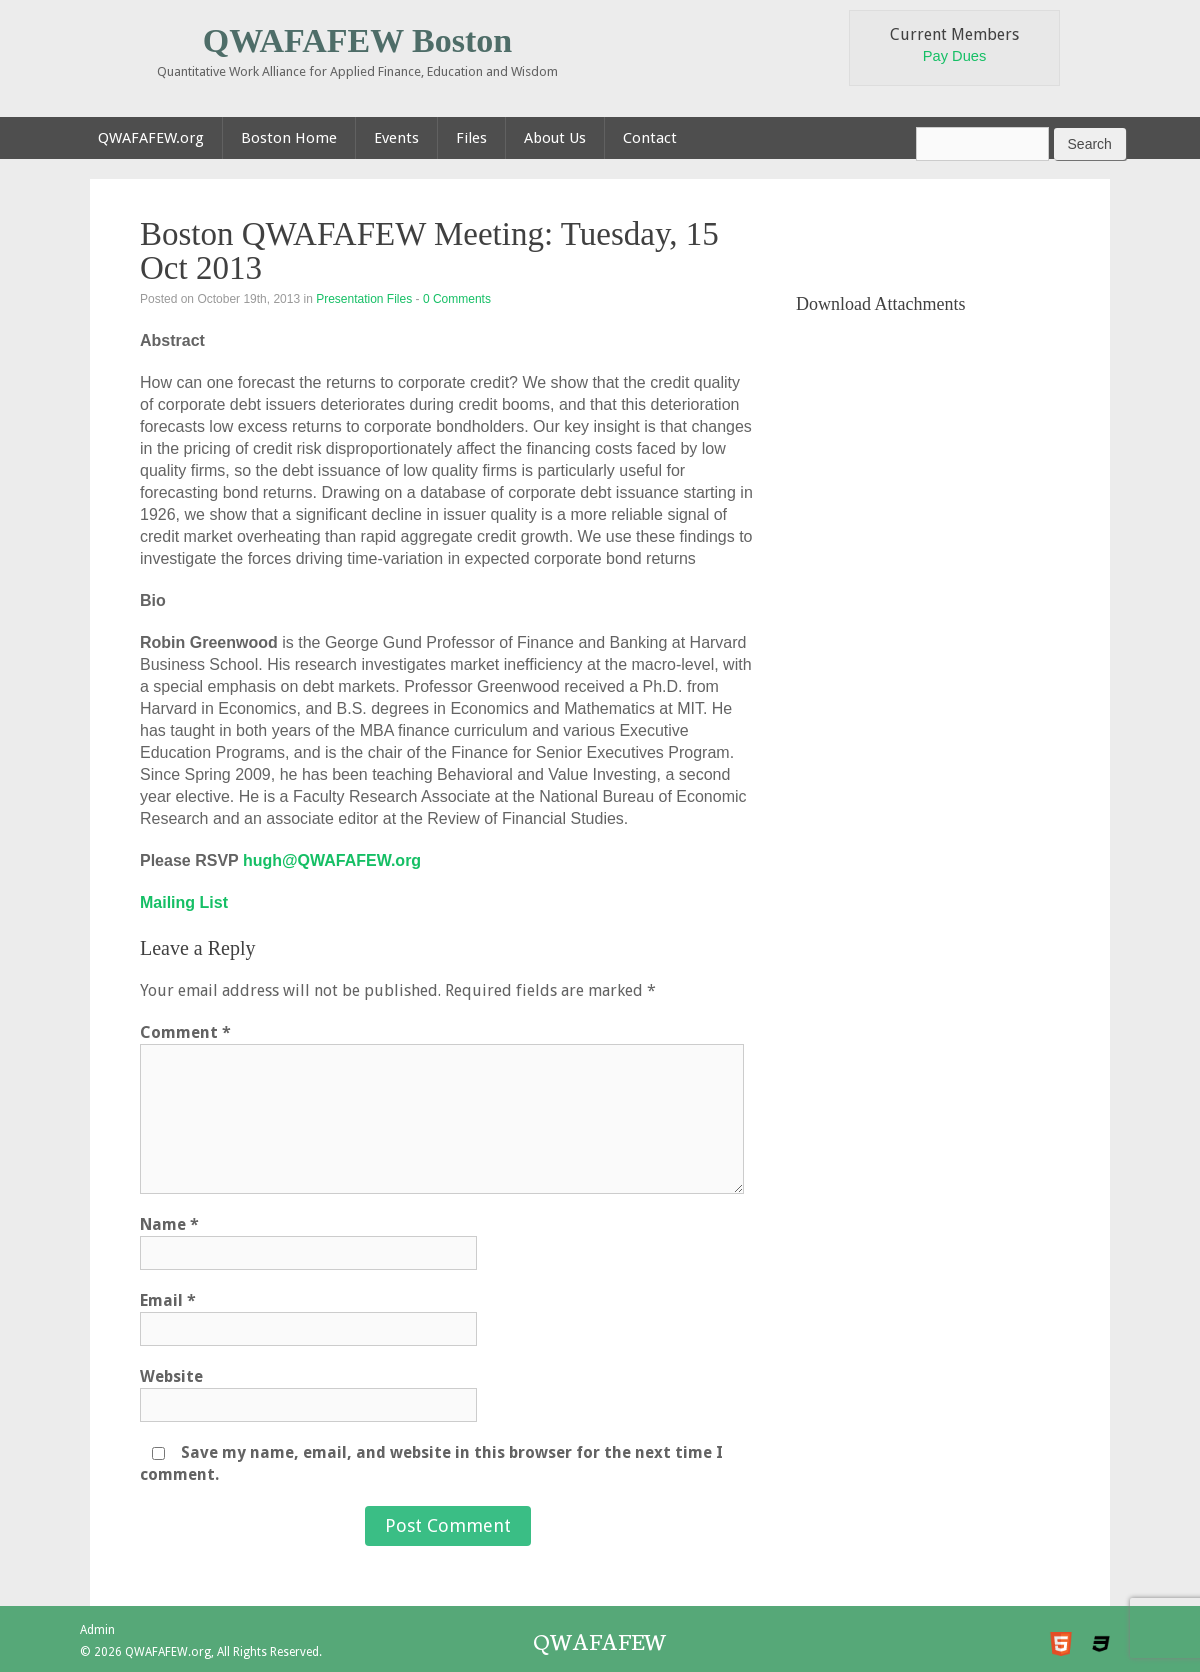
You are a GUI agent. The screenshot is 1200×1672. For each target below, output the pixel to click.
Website (171, 1376)
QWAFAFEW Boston (358, 40)
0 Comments (457, 299)
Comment (185, 1032)
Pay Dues (955, 56)
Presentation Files (364, 299)
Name (169, 1224)
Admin (97, 1630)
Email (168, 1300)
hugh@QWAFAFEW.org (332, 860)
